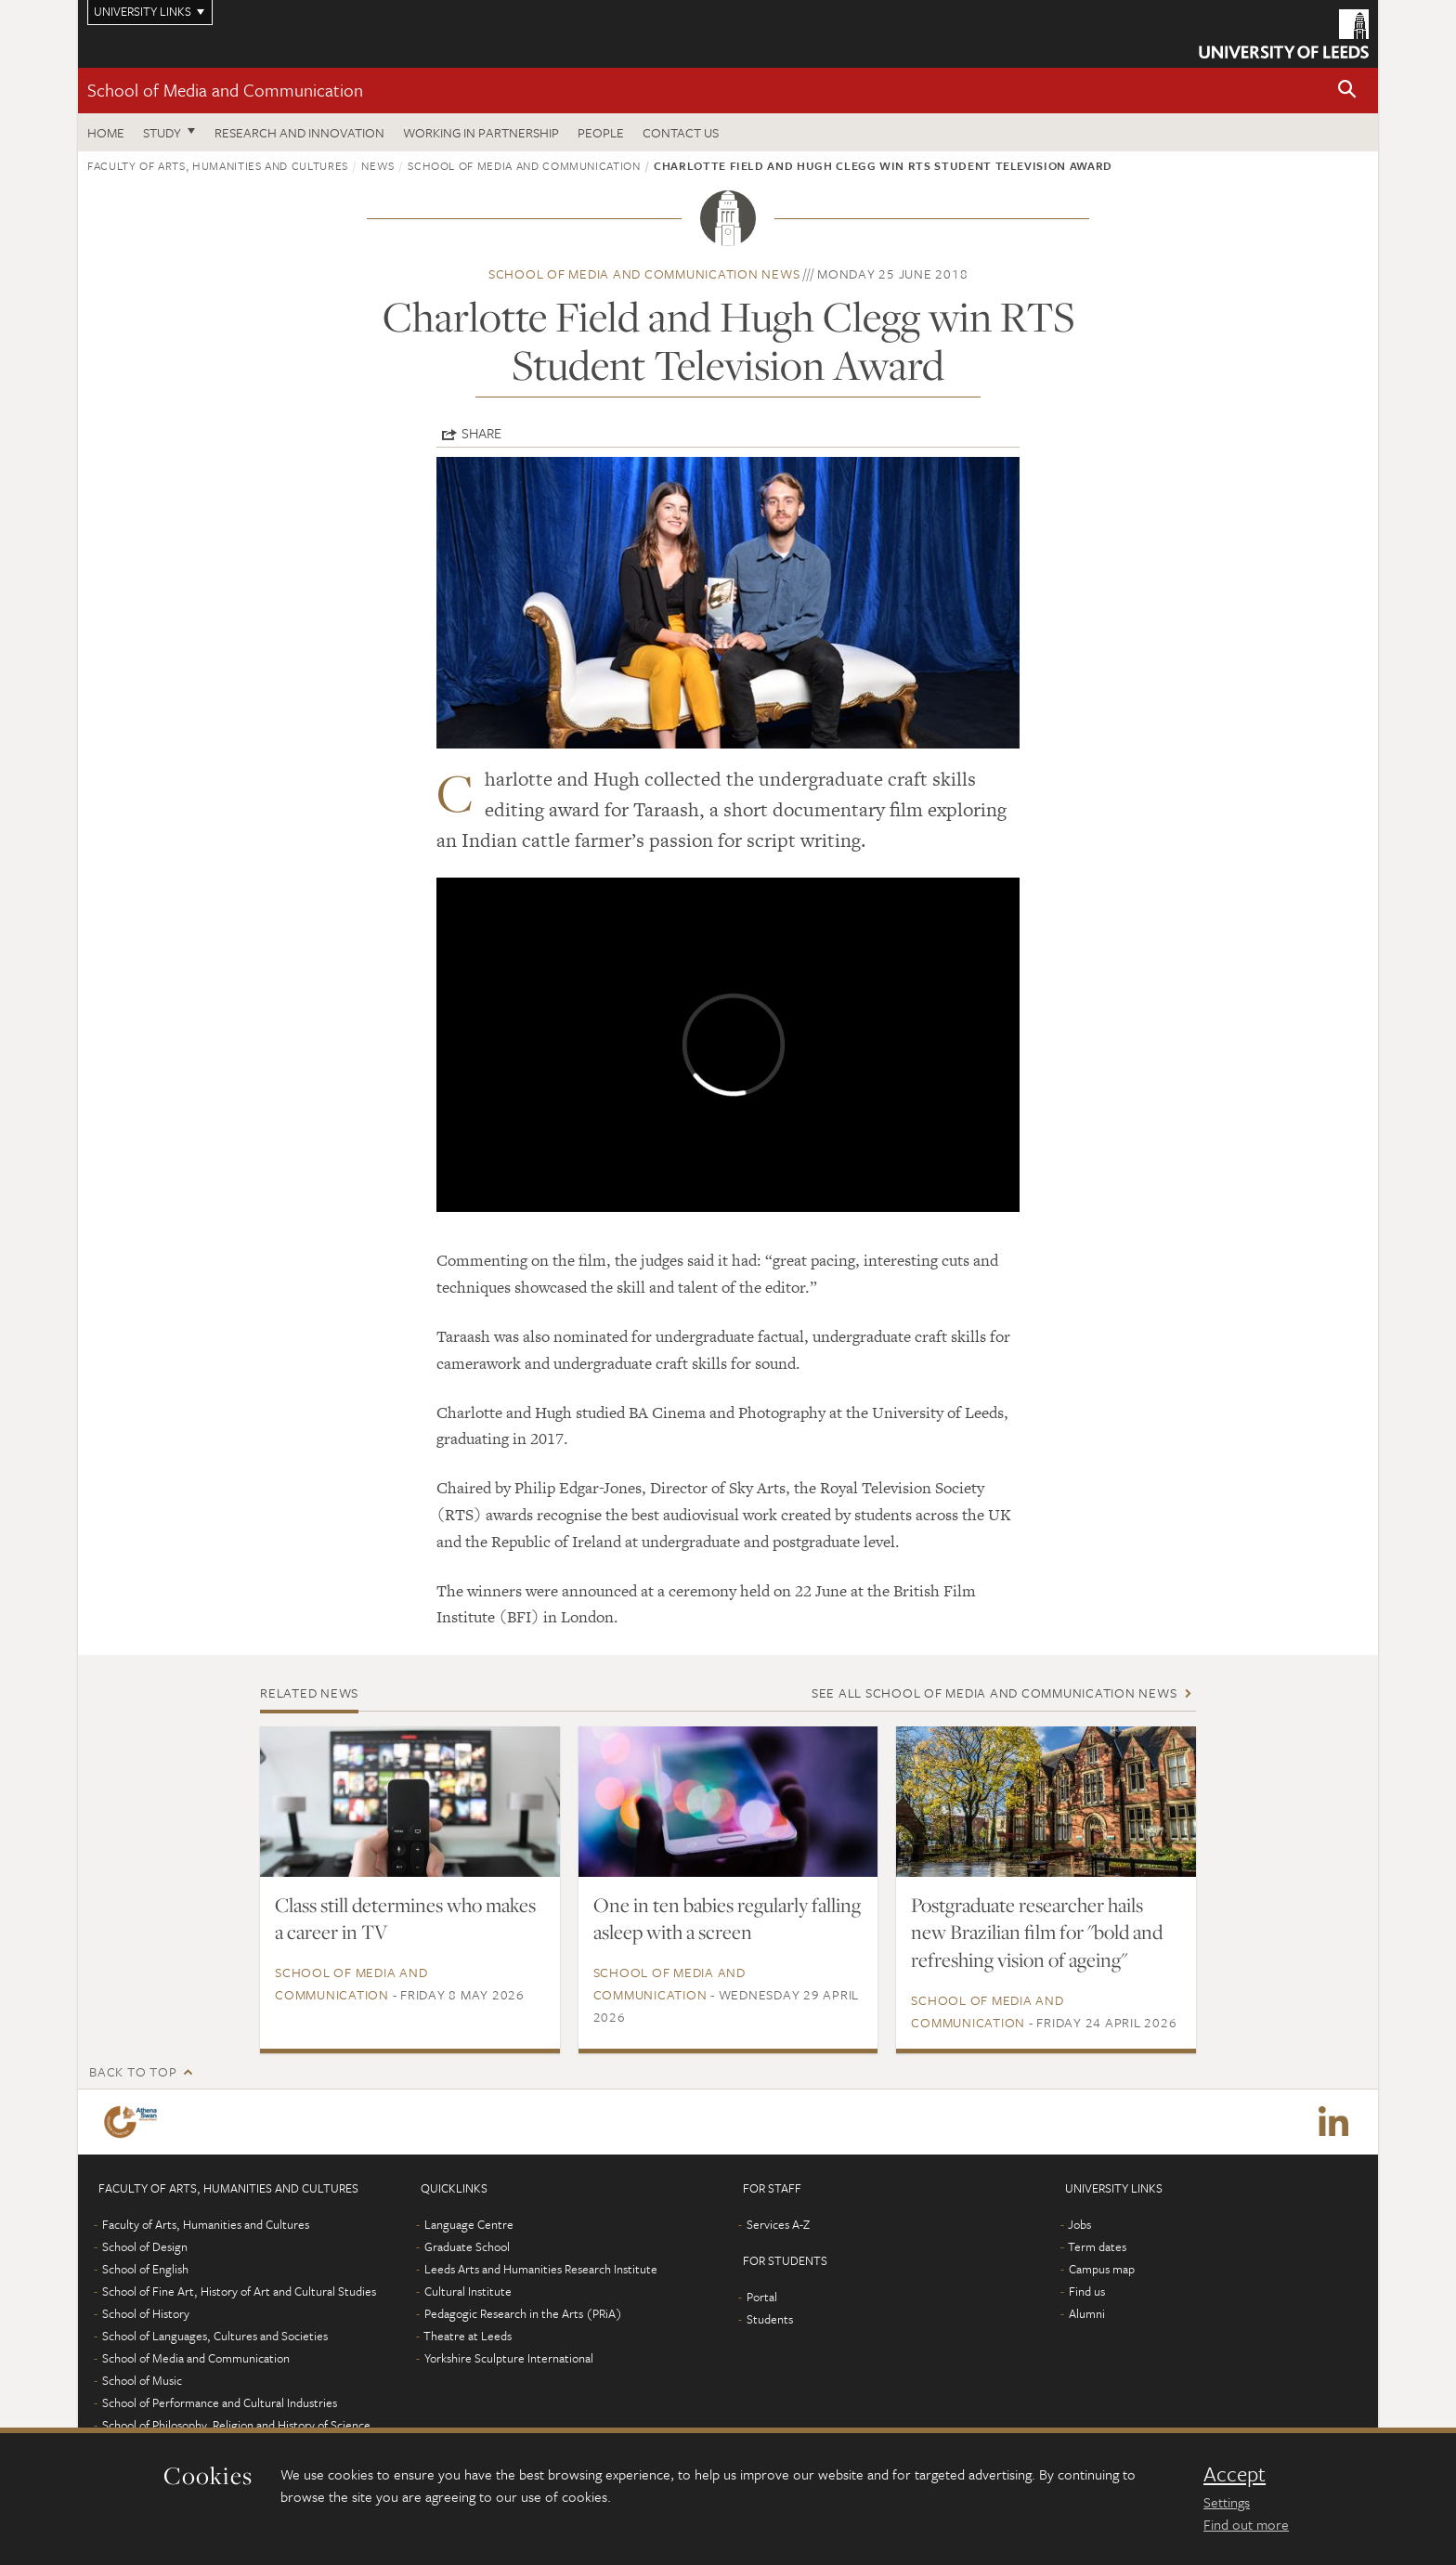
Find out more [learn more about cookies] (1246, 2524)
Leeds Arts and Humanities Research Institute (540, 2268)
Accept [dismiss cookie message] (1234, 2474)
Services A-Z (778, 2224)
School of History (145, 2313)
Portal (762, 2296)
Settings (1226, 2502)
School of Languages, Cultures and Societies (215, 2335)
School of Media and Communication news (644, 273)
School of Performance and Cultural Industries (219, 2402)
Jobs (1079, 2224)
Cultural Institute (468, 2291)
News (378, 165)
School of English (145, 2268)
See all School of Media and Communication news (994, 1692)
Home (105, 132)
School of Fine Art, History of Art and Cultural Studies (239, 2291)
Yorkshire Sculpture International (508, 2358)
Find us (1087, 2291)
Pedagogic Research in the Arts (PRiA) (523, 2313)
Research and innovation (299, 132)
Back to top (132, 2071)
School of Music (142, 2380)
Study (162, 132)
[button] (1347, 91)
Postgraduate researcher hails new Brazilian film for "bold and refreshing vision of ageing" (1037, 1932)
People (601, 132)
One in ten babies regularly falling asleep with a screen (727, 1919)
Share (481, 433)
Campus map (1102, 2268)
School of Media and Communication (225, 89)
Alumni (1087, 2313)
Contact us (681, 132)
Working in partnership (481, 132)
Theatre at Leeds (467, 2335)
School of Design (145, 2246)
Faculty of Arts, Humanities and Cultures (217, 165)
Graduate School (467, 2246)
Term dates (1097, 2246)
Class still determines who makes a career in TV (405, 1919)
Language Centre (469, 2224)
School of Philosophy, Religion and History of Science (236, 2424)
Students (770, 2319)
